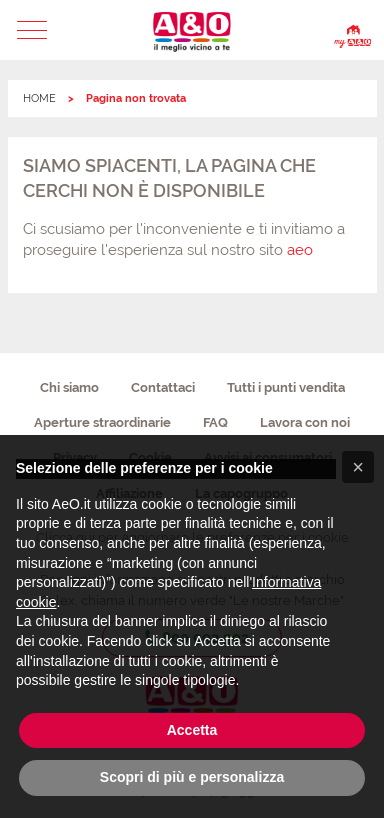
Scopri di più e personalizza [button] (192, 777)
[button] (32, 30)
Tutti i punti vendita (286, 387)
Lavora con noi (305, 422)
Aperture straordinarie (102, 422)
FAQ (215, 422)
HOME (39, 98)
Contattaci (163, 387)
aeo (300, 250)
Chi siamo (69, 387)
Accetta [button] (192, 730)
